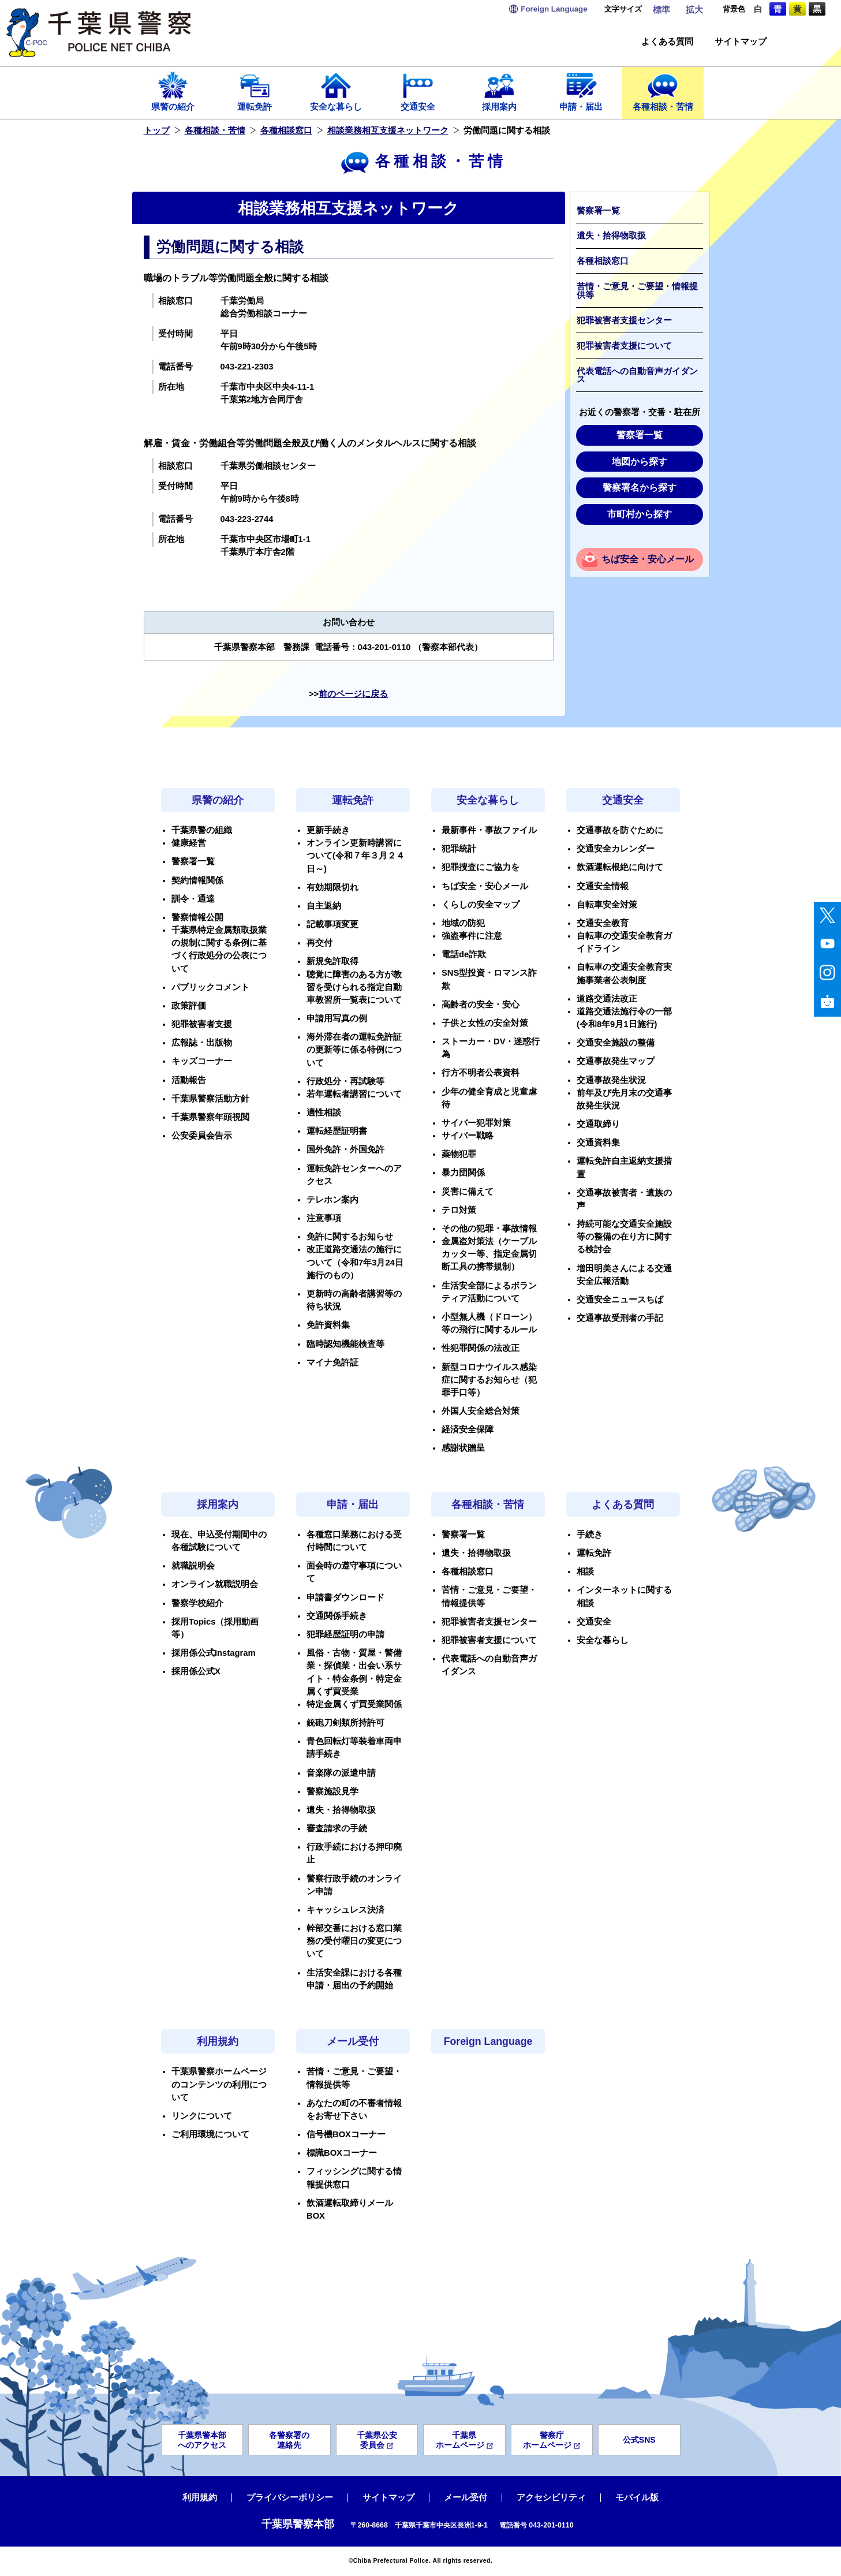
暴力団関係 (463, 1172)
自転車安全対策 (607, 904)
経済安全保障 (468, 1429)
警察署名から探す (639, 487)
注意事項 (324, 1218)
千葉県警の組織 (201, 830)
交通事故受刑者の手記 (620, 1318)
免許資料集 (328, 1325)
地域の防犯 (463, 923)
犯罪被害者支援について (624, 345)
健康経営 (188, 843)
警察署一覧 (598, 210)
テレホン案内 (332, 1199)
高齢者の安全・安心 (480, 1004)
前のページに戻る (353, 694)
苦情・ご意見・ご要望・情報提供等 (637, 291)
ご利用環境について (210, 2134)
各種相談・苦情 (663, 90)
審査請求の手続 (337, 1828)
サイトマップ (741, 42)
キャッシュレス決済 (345, 1909)
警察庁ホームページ (551, 2440)
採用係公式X (195, 1671)
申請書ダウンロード (345, 1597)
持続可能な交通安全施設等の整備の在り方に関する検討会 (624, 1236)
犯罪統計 (459, 848)
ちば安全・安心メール (647, 559)
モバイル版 (637, 2497)
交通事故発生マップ (616, 1061)
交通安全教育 (603, 923)
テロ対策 (459, 1210)
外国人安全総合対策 (480, 1411)
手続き (590, 1534)
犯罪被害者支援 (201, 1024)
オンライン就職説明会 (214, 1584)
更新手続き (328, 830)
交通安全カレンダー (616, 848)
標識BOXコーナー (342, 2152)
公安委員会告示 (201, 1135)
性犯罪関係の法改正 (480, 1348)
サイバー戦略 (468, 1135)
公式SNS (639, 2439)
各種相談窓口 (286, 130)
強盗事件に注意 (472, 935)
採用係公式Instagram (213, 1652)
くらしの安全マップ (480, 904)
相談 (585, 1571)
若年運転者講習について (354, 1094)
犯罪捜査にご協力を (480, 867)
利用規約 (217, 2041)
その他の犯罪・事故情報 (489, 1228)
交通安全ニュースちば (620, 1299)
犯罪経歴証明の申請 (345, 1634)
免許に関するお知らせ (350, 1236)
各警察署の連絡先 (289, 2440)
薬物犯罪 (459, 1154)
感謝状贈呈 (463, 1448)
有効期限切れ (332, 887)
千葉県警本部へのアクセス (202, 2440)
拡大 (694, 9)
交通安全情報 (603, 886)
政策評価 (188, 1005)
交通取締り (598, 1124)
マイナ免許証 (332, 1362)
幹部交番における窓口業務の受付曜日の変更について (354, 1941)
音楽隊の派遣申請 (341, 1773)
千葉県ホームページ (464, 2440)
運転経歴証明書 (337, 1131)
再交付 (319, 942)
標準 (661, 9)
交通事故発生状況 (611, 1080)
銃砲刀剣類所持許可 (345, 1722)
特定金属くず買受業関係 (354, 1704)
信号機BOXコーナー (346, 2134)
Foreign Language (488, 2041)
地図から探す (639, 461)
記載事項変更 (332, 924)
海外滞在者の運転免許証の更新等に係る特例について (354, 1049)
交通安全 (418, 90)
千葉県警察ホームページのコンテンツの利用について (219, 2084)
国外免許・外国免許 (345, 1149)
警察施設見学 (332, 1791)
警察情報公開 (197, 917)
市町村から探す (639, 514)
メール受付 (353, 2041)
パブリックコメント (210, 987)
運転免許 (255, 90)
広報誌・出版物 (201, 1042)
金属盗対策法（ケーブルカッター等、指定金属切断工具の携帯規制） (489, 1254)
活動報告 (188, 1080)
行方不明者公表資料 (480, 1072)
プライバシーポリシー (289, 2497)
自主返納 (324, 905)
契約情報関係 (197, 880)
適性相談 (324, 1112)
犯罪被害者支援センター (624, 320)
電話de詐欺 (464, 954)
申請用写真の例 (337, 1018)
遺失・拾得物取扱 (611, 235)
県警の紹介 (173, 90)
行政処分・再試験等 (345, 1081)
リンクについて (201, 2115)
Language (554, 9)
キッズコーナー (201, 1061)
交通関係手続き (337, 1616)
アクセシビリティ (551, 2497)
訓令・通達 (193, 899)
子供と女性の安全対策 (485, 1023)
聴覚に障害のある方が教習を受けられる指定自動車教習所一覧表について (354, 987)
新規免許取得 (332, 961)
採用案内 (500, 90)
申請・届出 (581, 90)
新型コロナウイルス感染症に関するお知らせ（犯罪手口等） (489, 1379)
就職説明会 (193, 1565)
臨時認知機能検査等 (345, 1344)
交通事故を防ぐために (620, 830)
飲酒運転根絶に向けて (620, 867)
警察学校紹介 (197, 1603)
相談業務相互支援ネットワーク (387, 130)
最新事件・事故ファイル (489, 830)
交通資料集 (598, 1142)
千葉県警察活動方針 (210, 1098)
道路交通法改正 (607, 998)
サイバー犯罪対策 (476, 1123)
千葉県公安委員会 (377, 2440)
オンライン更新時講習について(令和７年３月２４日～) (356, 855)
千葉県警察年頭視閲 (210, 1117)
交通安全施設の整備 (616, 1042)
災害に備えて (468, 1191)
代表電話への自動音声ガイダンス (637, 375)
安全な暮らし (336, 90)
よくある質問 (667, 42)
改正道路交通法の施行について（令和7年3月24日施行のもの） (355, 1262)
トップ (157, 130)
